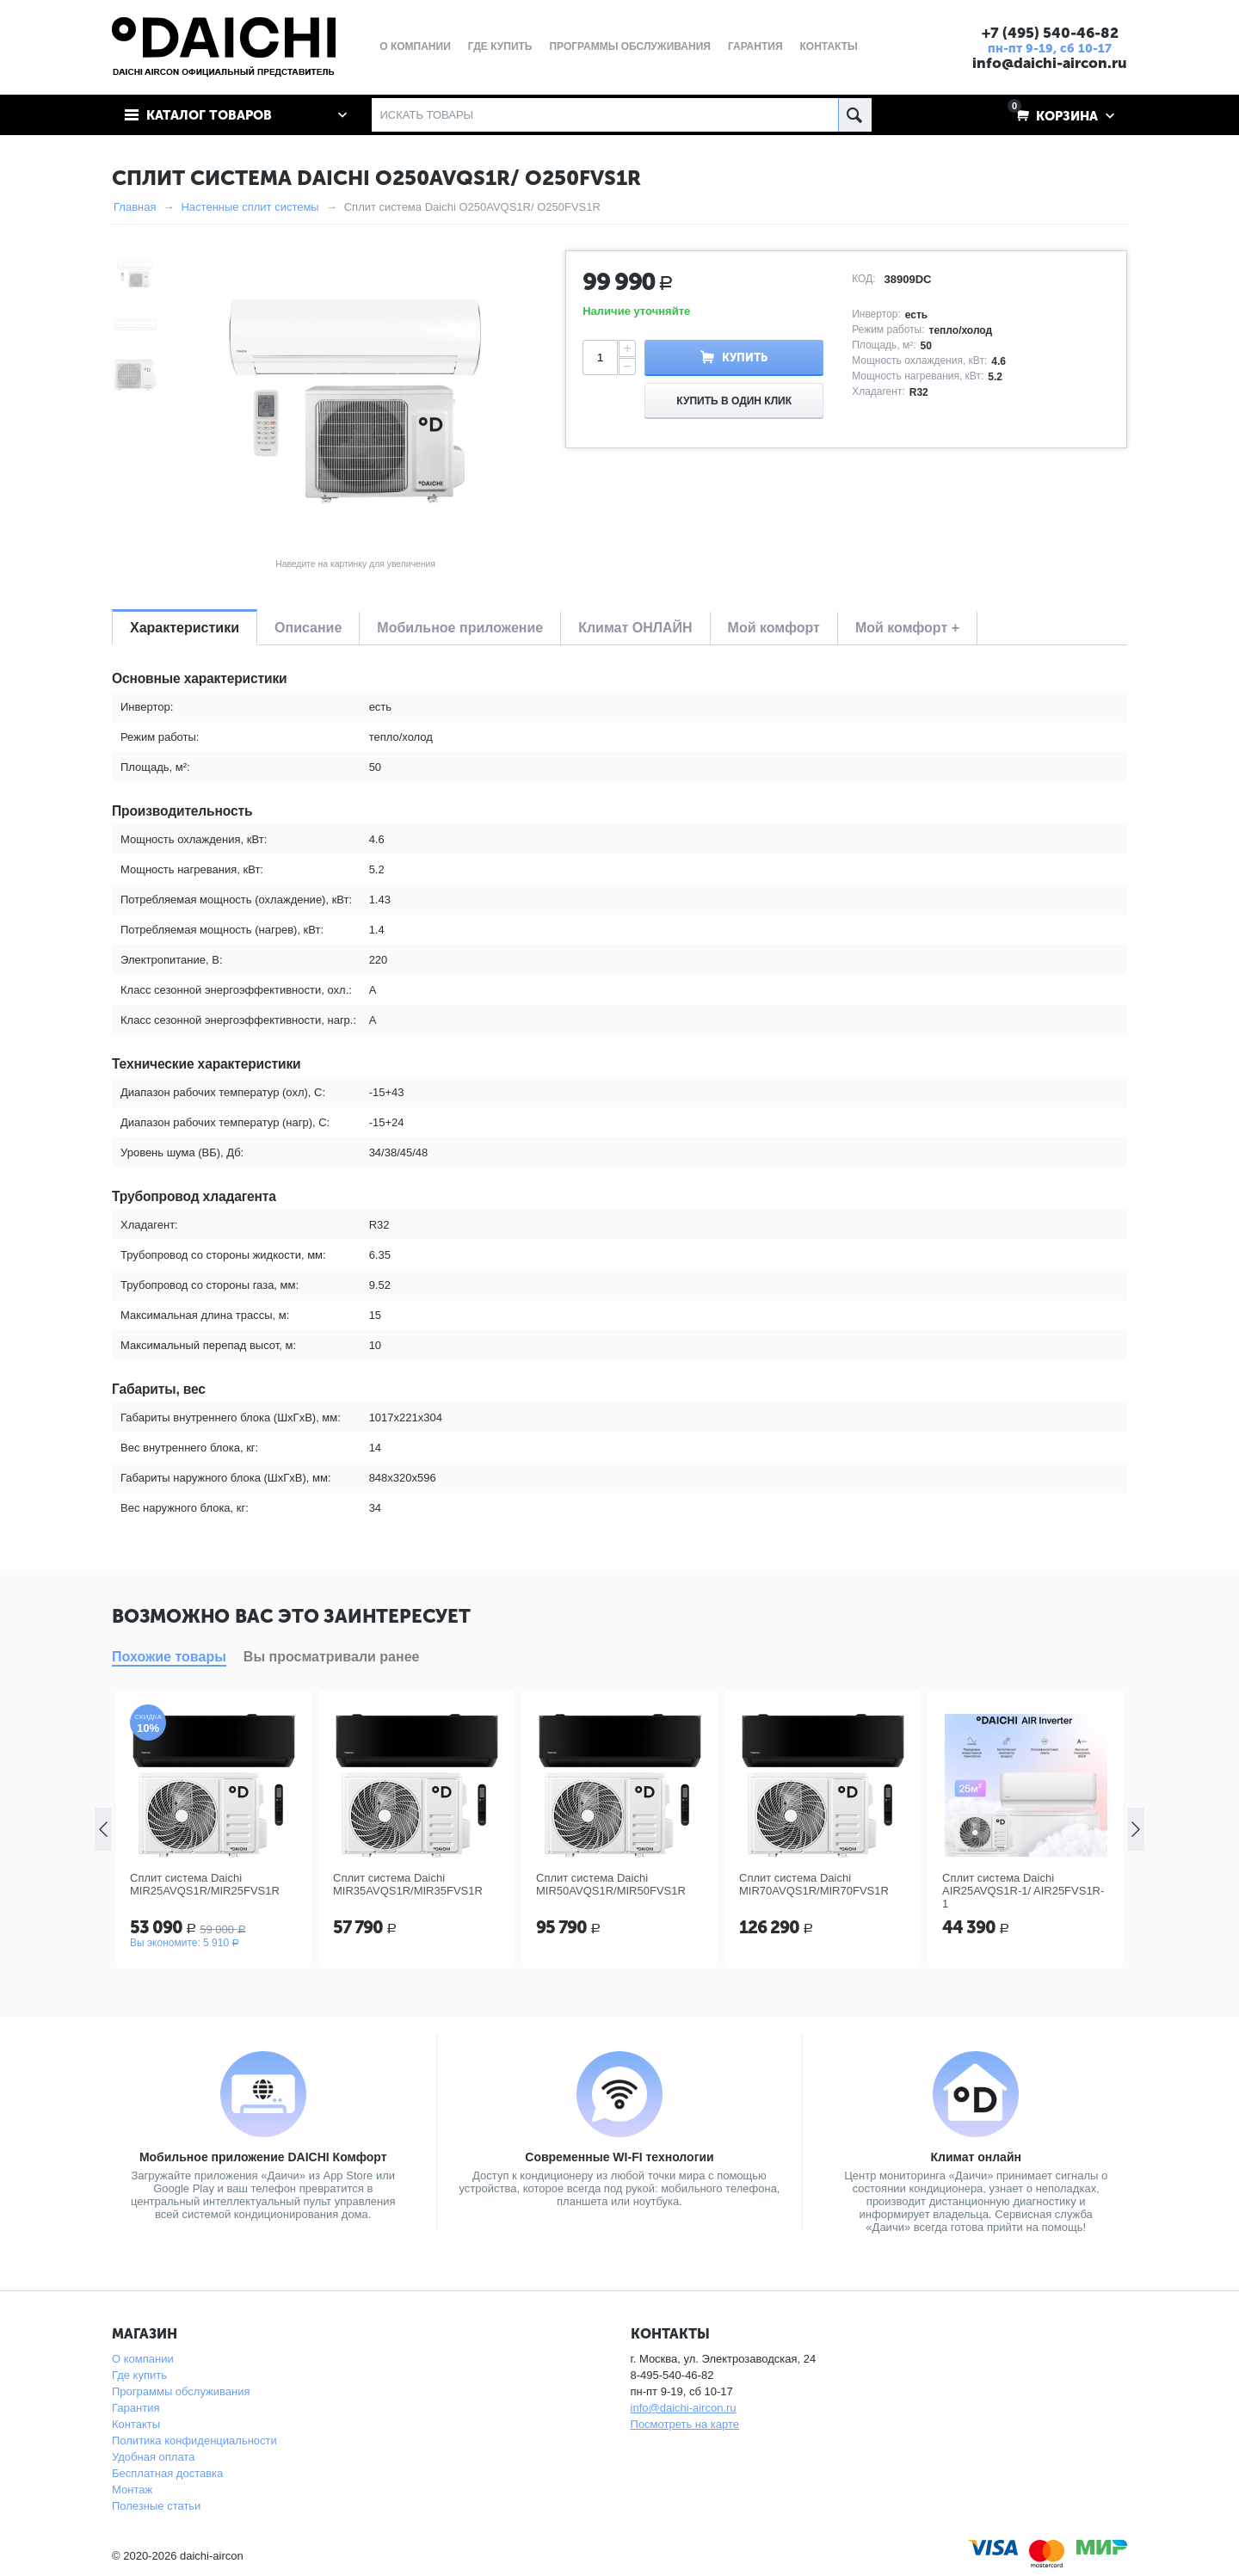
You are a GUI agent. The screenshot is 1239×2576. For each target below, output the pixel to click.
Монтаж (132, 2489)
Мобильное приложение (460, 627)
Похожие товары (169, 1656)
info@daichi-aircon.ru (1049, 62)
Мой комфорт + (907, 627)
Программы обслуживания (181, 2391)
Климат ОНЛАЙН (635, 627)
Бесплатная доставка (167, 2473)
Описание (308, 627)
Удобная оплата (153, 2456)
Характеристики (184, 627)
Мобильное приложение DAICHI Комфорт (263, 2157)
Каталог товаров (209, 115)
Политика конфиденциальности (194, 2440)
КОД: (863, 279)
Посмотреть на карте (685, 2424)
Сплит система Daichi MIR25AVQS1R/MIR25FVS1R (205, 1884)
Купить (744, 357)
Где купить (139, 2375)
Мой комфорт (774, 627)
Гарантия (135, 2407)
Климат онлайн (975, 2157)
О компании (143, 2358)
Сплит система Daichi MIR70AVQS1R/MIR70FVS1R (814, 1884)
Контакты (136, 2424)
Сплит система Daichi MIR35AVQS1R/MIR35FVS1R (408, 1884)
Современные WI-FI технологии (619, 2157)
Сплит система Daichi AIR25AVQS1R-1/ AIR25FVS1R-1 (1023, 1890)
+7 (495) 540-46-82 (1050, 32)
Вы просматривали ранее (331, 1656)
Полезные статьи (156, 2505)
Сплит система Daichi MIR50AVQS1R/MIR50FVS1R (611, 1884)
